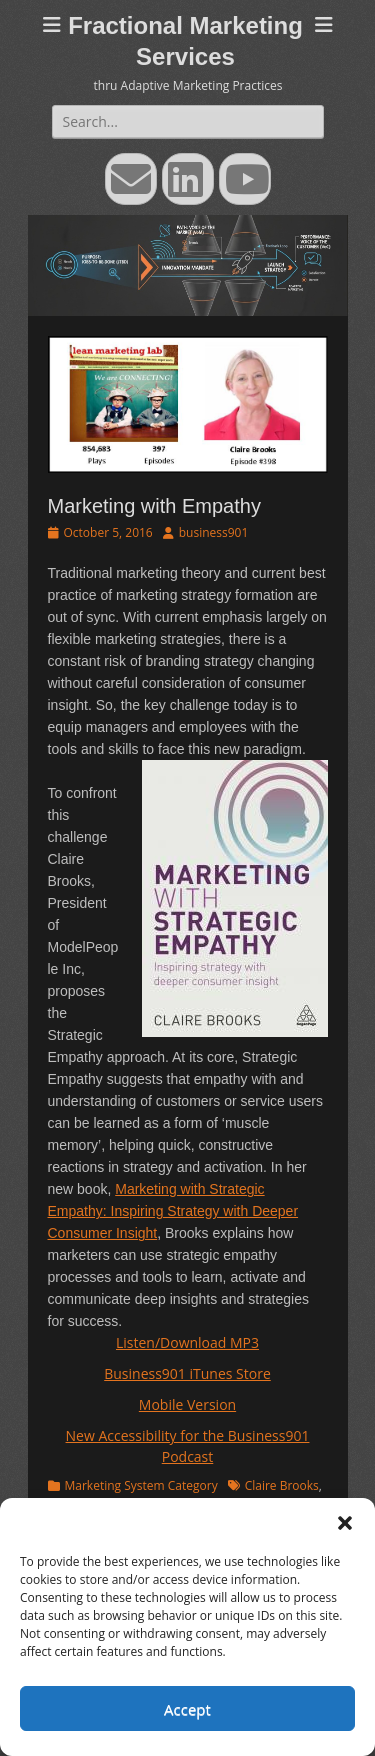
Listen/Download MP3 (187, 1342)
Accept (187, 1709)
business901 (214, 532)
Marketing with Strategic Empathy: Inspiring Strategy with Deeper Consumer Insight (173, 1211)
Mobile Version (187, 1404)
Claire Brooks (282, 1485)
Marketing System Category (141, 1485)
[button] (345, 1523)
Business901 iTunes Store (187, 1373)
